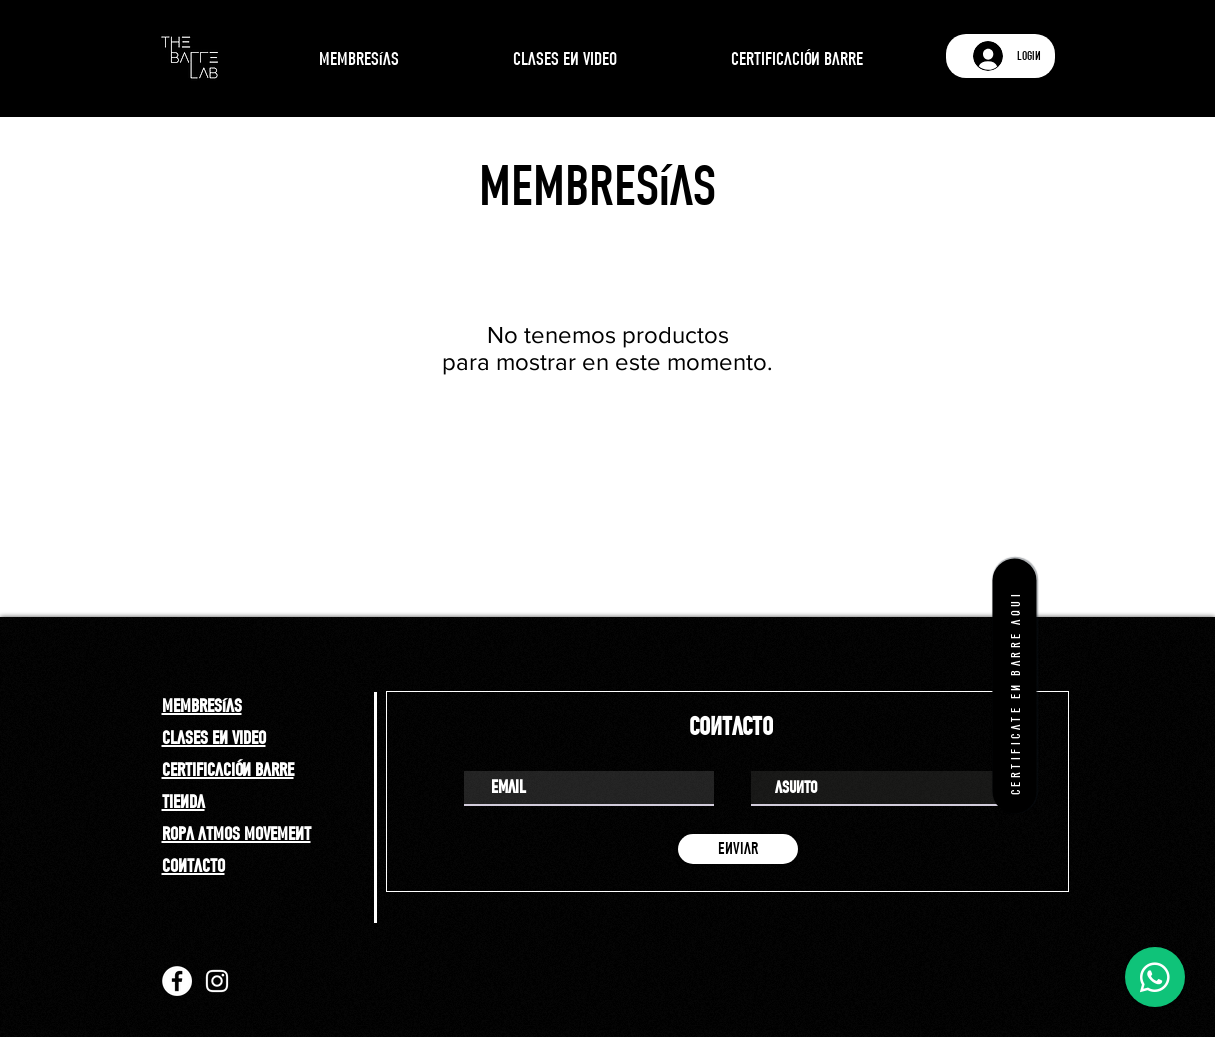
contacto (193, 865)
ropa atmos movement (236, 833)
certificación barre (228, 769)
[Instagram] (217, 981)
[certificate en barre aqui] (1014, 685)
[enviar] (738, 849)
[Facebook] (177, 981)
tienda (183, 801)
